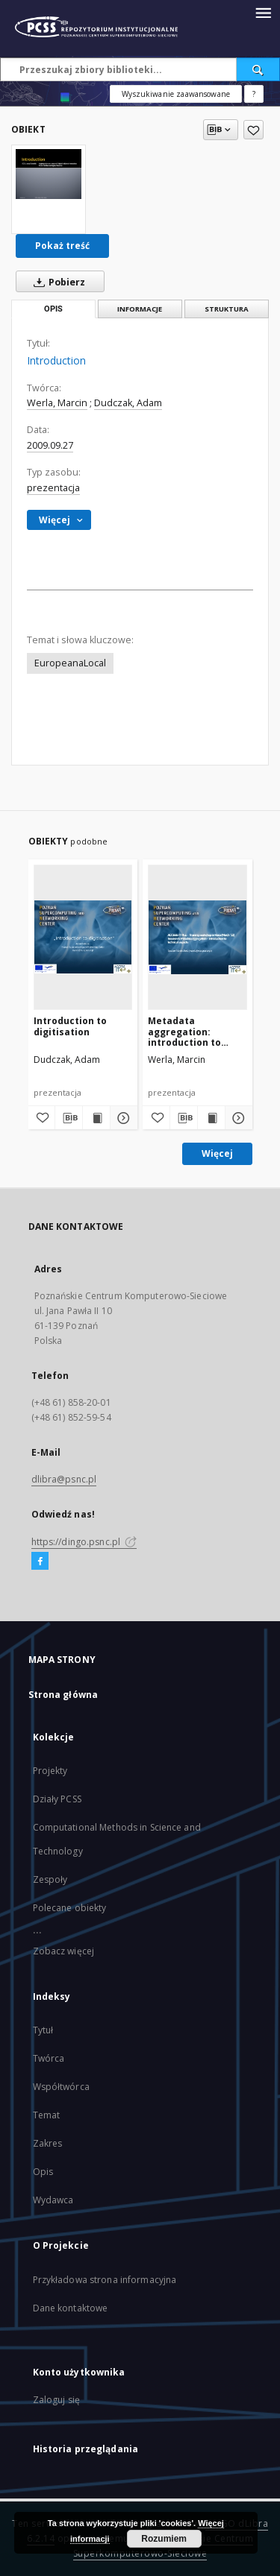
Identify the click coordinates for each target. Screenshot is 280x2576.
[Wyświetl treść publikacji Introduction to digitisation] (96, 1118)
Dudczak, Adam (128, 403)
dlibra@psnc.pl (64, 1479)
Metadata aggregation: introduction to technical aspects (190, 1031)
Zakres (48, 2143)
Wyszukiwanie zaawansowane (176, 94)
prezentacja (53, 488)
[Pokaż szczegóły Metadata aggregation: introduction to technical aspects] (236, 1118)
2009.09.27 (50, 445)
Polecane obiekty (70, 1907)
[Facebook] (40, 1561)
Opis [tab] (53, 309)
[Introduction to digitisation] (83, 936)
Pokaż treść (62, 245)
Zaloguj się (57, 2399)
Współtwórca (61, 2086)
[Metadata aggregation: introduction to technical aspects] (197, 936)
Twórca (49, 2058)
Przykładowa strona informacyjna (105, 2279)
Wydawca (53, 2200)
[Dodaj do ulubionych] (253, 129)
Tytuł (43, 2030)
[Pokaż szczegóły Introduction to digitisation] (121, 1118)
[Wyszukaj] (258, 69)
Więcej (217, 1153)
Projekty (50, 1770)
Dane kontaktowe (70, 2308)
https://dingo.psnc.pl (84, 1541)
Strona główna (63, 1694)
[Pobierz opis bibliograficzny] (68, 1118)
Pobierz (56, 282)
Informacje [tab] (139, 309)
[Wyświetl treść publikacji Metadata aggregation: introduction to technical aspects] (211, 1118)
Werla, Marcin (57, 403)
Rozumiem (164, 2539)
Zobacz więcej (64, 1951)
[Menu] (262, 12)
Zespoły (50, 1879)
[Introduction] (48, 173)
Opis (43, 2171)
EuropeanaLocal (70, 663)
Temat (46, 2115)
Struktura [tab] (227, 309)
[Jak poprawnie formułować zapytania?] (254, 94)
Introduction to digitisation (70, 1026)
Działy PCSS (57, 1799)
